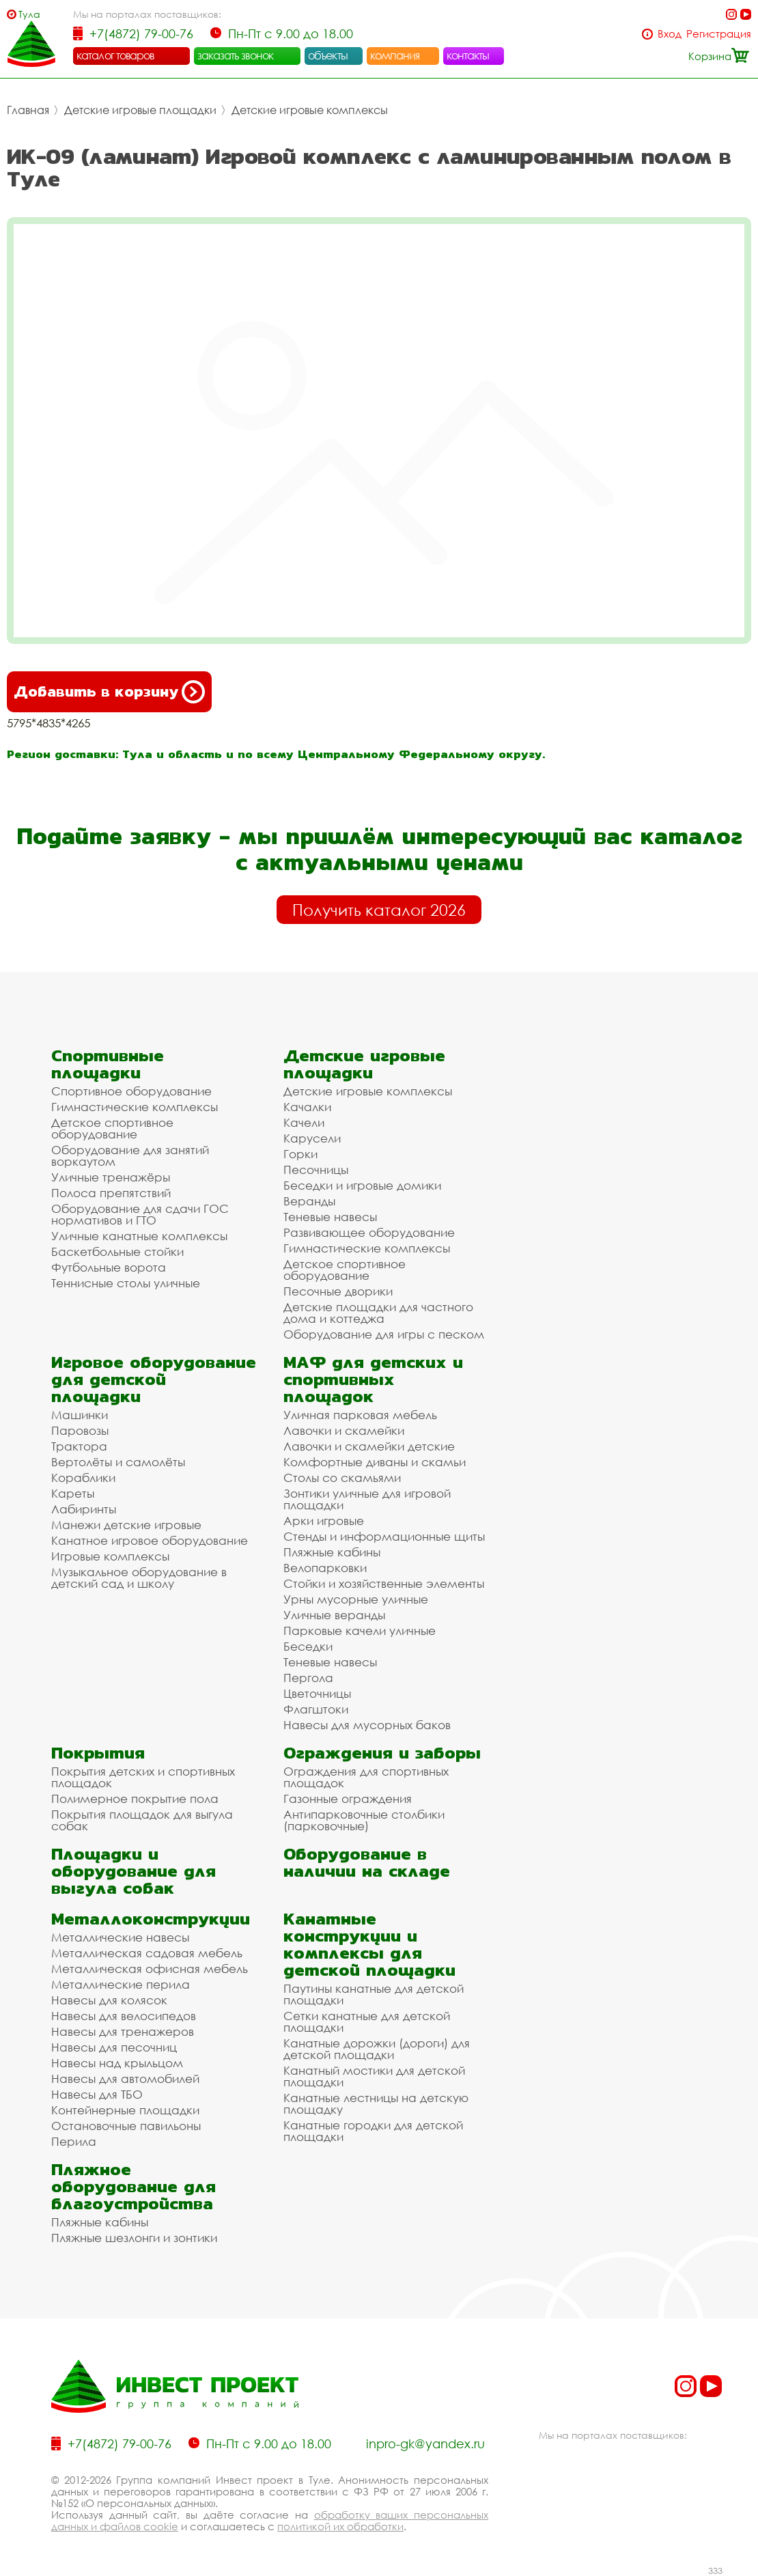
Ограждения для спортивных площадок (366, 1777)
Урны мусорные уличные (355, 1599)
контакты (468, 55)
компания (395, 55)
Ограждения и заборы (382, 1752)
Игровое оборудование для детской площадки (153, 1379)
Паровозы (80, 1430)
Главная (28, 110)
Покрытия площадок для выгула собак (142, 1820)
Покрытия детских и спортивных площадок (143, 1777)
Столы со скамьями (342, 1477)
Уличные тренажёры (110, 1177)
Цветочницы (317, 1693)
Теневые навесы (330, 1216)
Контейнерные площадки (125, 2110)
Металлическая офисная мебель (149, 1968)
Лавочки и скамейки (343, 1430)
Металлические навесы (120, 1937)
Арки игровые (323, 1520)
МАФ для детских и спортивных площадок (373, 1379)
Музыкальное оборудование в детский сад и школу (139, 1577)
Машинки (79, 1414)
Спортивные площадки (107, 1064)
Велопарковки (325, 1567)
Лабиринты (83, 1509)
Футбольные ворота (108, 1267)
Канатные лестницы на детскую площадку (375, 2103)
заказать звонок (235, 55)
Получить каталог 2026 (379, 909)
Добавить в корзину (109, 691)
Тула (29, 14)
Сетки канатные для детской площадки (366, 2021)
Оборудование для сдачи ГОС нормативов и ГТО (140, 1214)
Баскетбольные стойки (117, 1251)
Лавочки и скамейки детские (369, 1446)
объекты (328, 55)
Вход (670, 34)
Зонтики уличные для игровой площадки (367, 1499)
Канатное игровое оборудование (149, 1540)
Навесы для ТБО (97, 2094)
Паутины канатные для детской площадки (373, 1994)
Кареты (72, 1493)
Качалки (307, 1106)
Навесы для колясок (109, 2000)
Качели (303, 1122)
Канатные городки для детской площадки (373, 2130)
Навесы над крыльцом (117, 2063)
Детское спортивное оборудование (112, 1128)
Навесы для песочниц (114, 2047)
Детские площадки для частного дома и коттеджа (378, 1312)
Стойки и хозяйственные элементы (383, 1583)
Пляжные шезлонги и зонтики (134, 2237)
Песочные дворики (338, 1291)
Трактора (79, 1446)
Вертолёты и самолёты (118, 1462)
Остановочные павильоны (126, 2125)
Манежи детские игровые (126, 1524)
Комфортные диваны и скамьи (374, 1462)
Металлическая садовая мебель (146, 1953)
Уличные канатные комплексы (139, 1236)
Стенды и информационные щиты (384, 1536)
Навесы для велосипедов (123, 2015)
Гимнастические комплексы (134, 1106)
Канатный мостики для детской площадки (374, 2076)
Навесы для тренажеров (122, 2031)
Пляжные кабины (331, 1552)
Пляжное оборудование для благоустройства (133, 2186)
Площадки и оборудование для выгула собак (133, 1870)
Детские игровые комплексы (309, 110)
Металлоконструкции (150, 1918)
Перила (73, 2141)
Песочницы (315, 1169)
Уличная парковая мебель (360, 1414)
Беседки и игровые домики (362, 1185)
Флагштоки (315, 1709)
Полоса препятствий (111, 1193)
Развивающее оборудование (369, 1232)
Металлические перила (120, 1984)
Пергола (308, 1677)
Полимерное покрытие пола (135, 1798)
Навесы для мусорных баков (367, 1725)
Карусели (312, 1138)
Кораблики (83, 1477)
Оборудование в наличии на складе (366, 1862)
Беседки (308, 1646)
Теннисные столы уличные (125, 1283)
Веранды (309, 1201)
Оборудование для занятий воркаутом (130, 1155)
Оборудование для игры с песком (383, 1334)
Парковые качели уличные (359, 1630)
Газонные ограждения (347, 1798)
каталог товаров (115, 55)
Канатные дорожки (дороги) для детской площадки (376, 2048)
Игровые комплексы (110, 1556)
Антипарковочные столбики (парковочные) (364, 1820)
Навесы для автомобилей (125, 2078)
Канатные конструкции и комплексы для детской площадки (369, 1944)
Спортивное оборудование (131, 1091)
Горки (300, 1154)
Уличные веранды (334, 1615)
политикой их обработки (340, 2526)
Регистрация (718, 34)
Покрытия (98, 1752)
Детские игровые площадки (140, 110)
